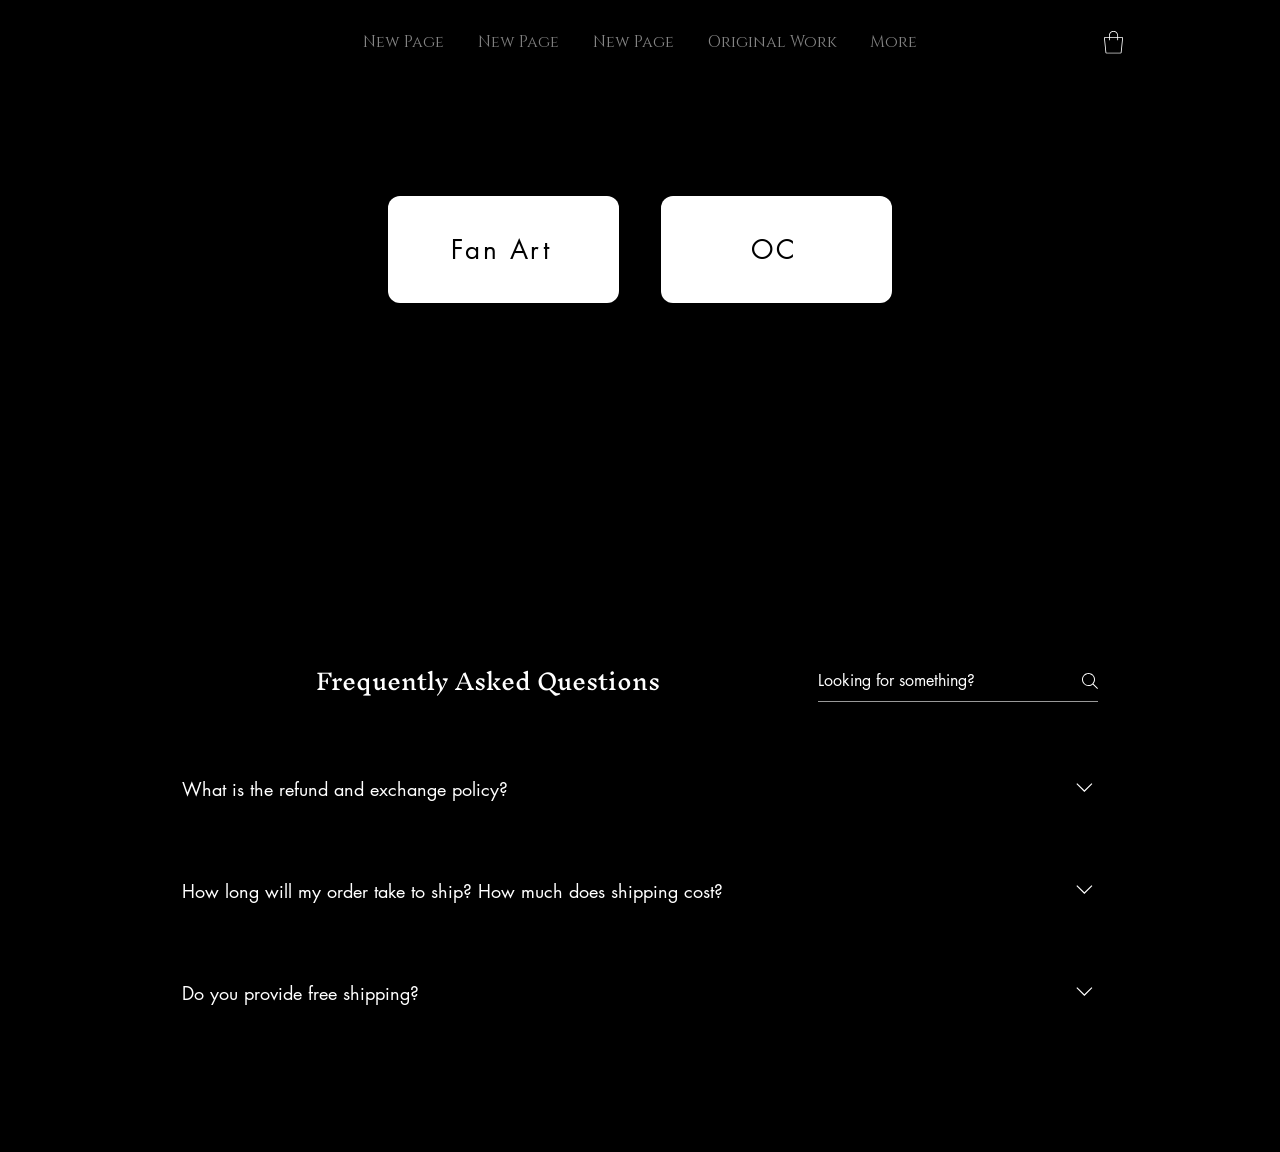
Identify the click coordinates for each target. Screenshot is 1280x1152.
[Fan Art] (503, 249)
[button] (1113, 42)
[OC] (776, 249)
